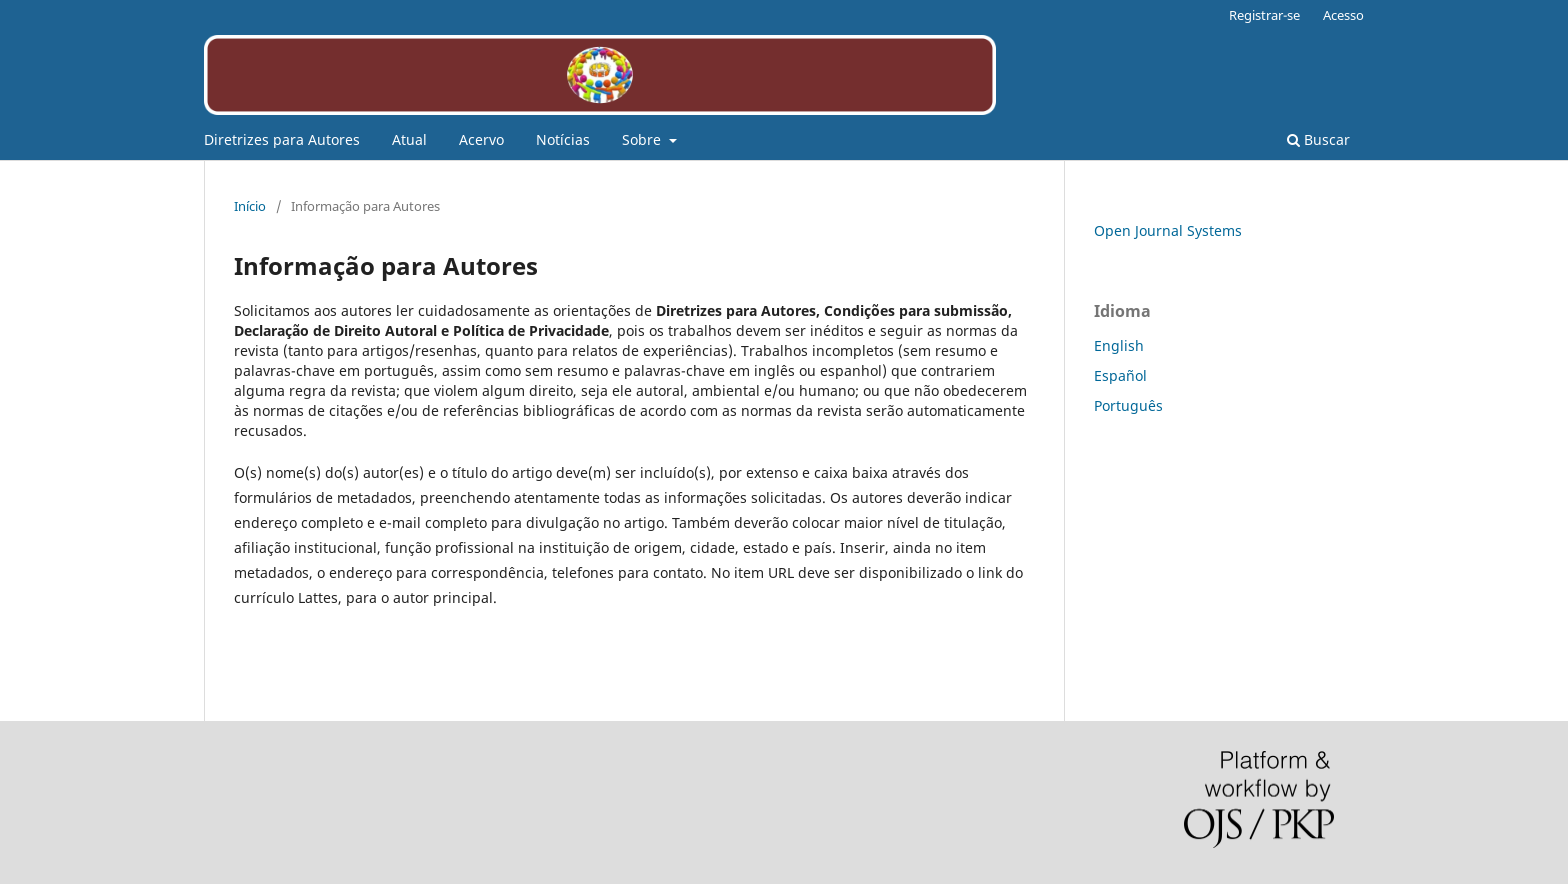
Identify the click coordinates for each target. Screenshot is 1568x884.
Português (1128, 405)
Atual (409, 139)
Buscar (1318, 139)
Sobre (643, 139)
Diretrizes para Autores (282, 139)
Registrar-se (1264, 15)
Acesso (1343, 15)
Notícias (563, 139)
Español (1120, 375)
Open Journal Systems (1168, 230)
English (1119, 345)
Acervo (481, 139)
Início (250, 206)
